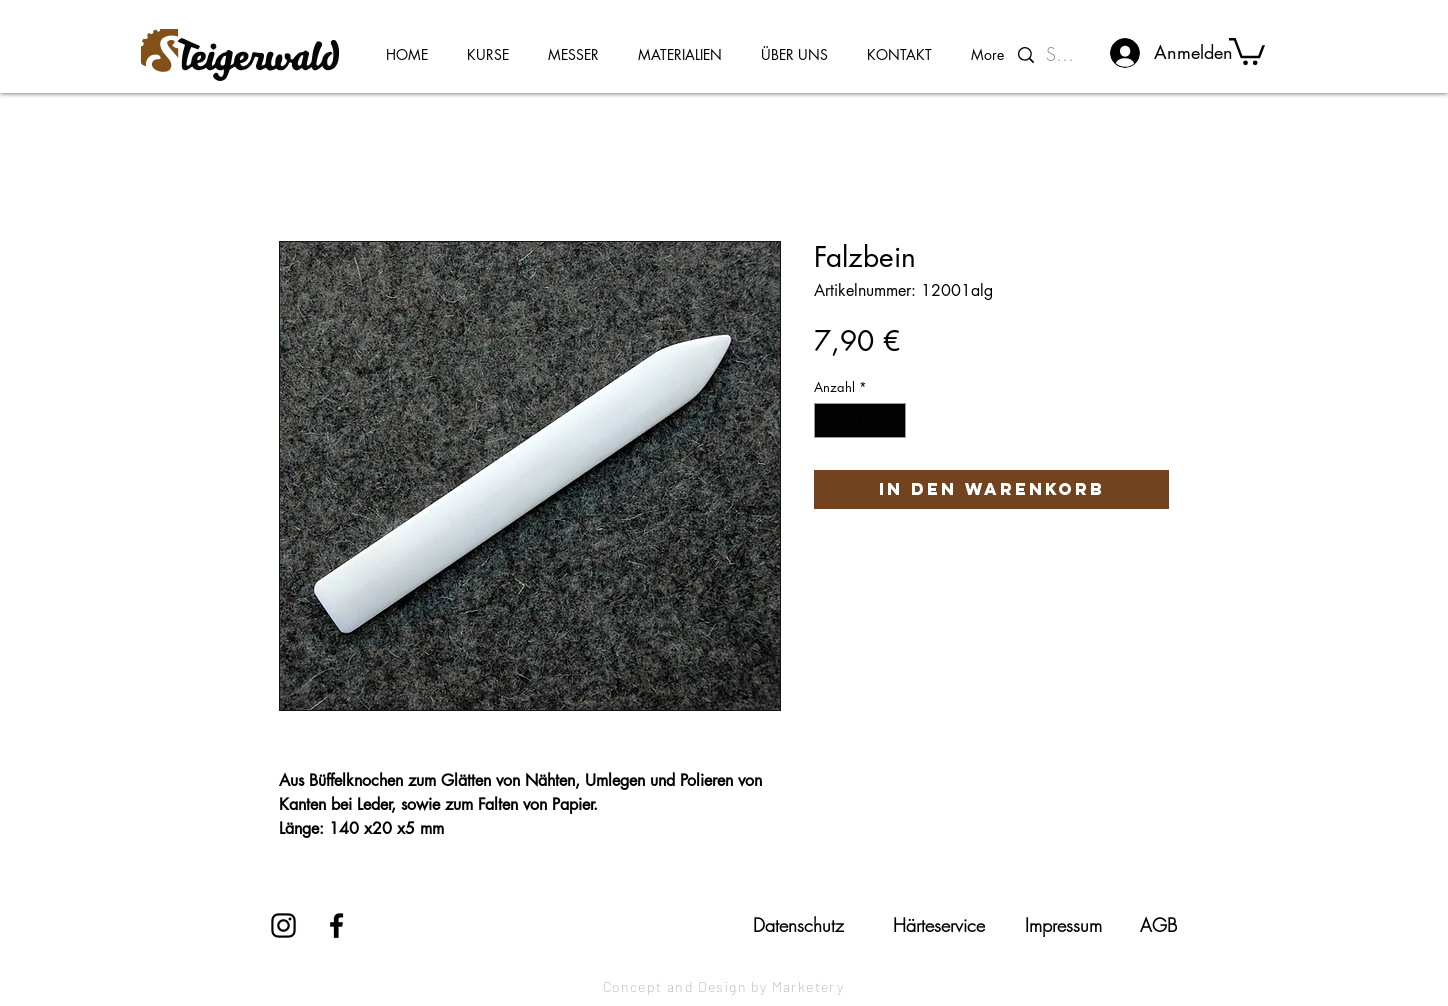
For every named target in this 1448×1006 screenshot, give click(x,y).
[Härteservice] (939, 925)
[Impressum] (1063, 925)
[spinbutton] (860, 421)
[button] (1247, 50)
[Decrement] (829, 421)
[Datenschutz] (798, 925)
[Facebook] (336, 925)
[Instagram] (283, 925)
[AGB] (1158, 925)
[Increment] (892, 421)
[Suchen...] (1064, 55)
